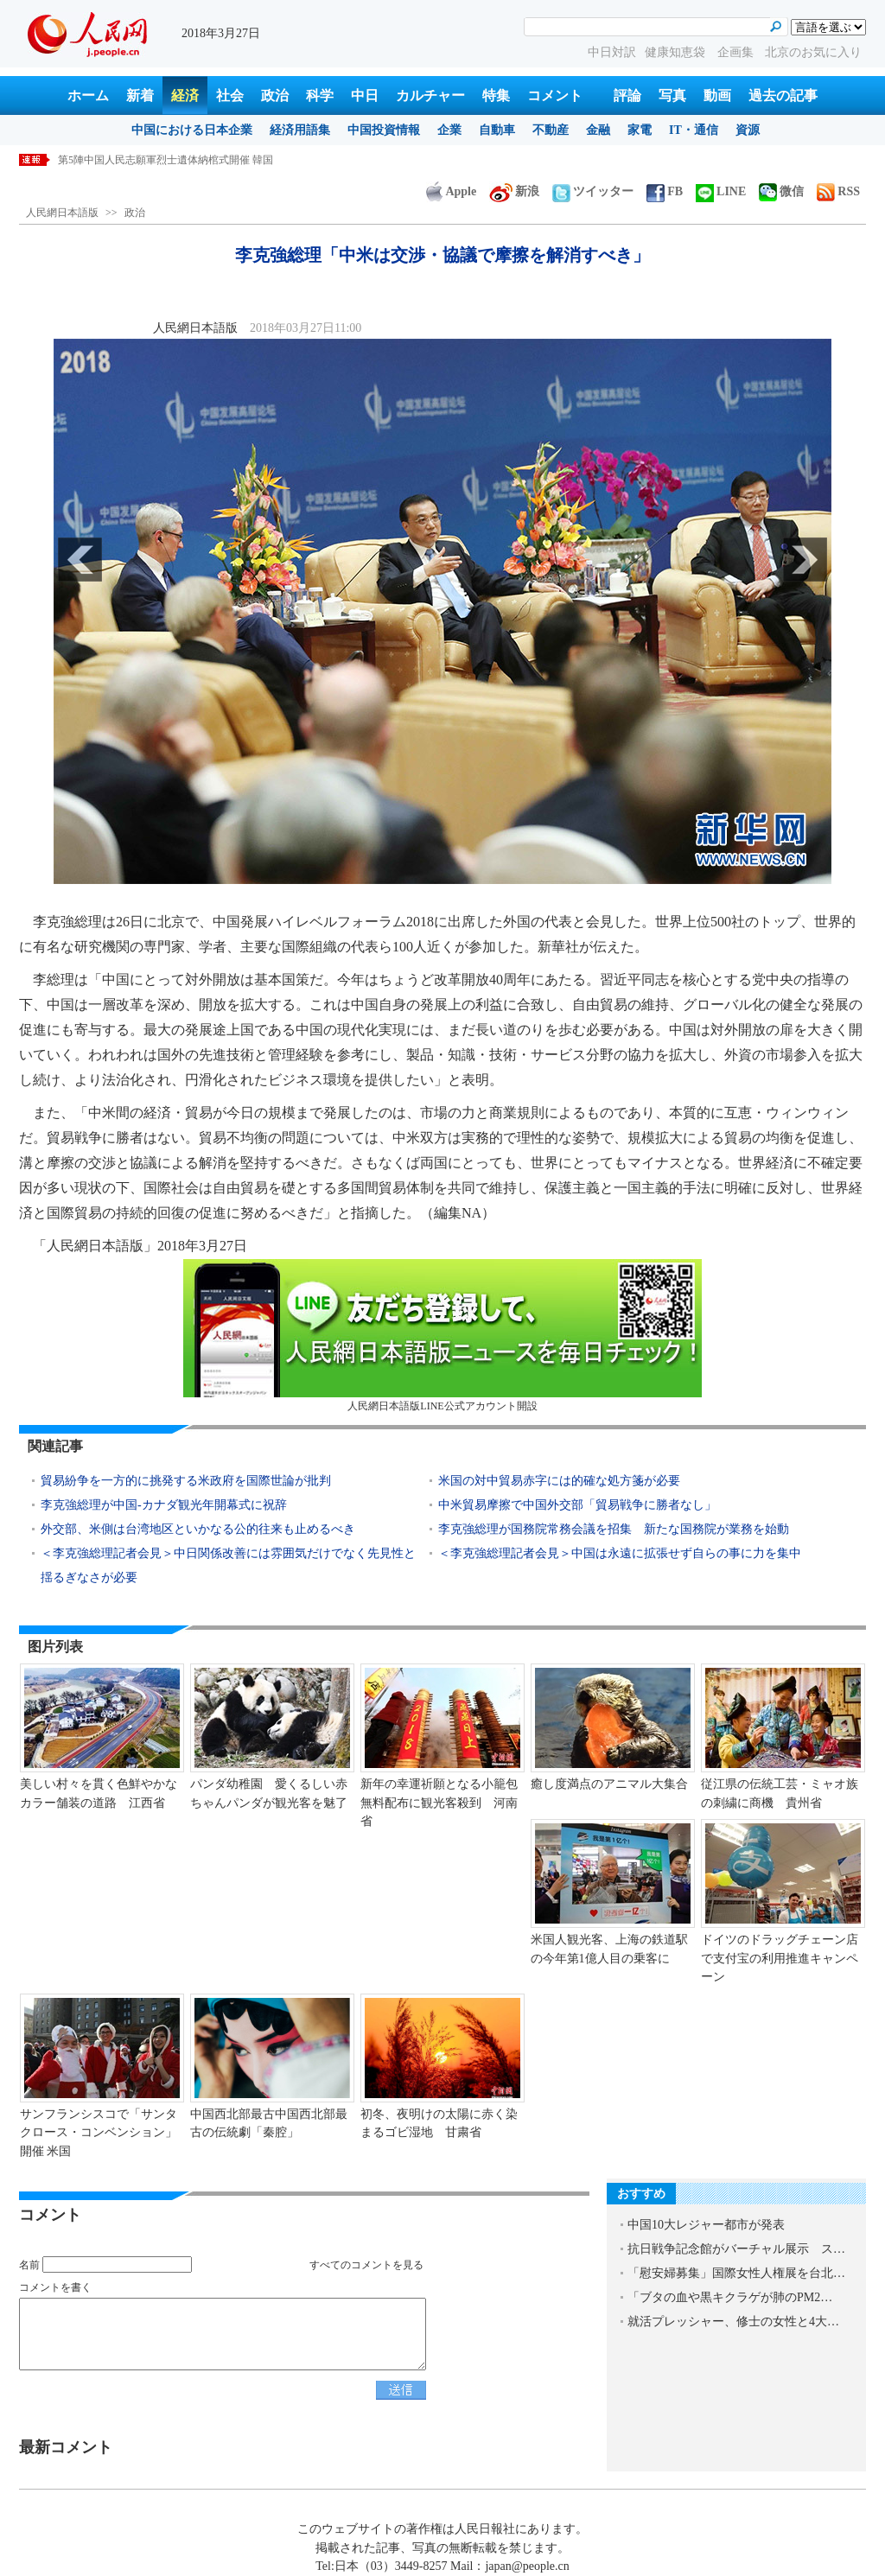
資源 (747, 130)
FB (664, 191)
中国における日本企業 (191, 130)
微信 (781, 191)
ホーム (88, 95)
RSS (838, 191)
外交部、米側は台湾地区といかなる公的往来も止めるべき (198, 1529)
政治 (275, 95)
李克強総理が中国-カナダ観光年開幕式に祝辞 (164, 1504)
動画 (717, 95)
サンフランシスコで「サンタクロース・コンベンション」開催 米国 (98, 2133)
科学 (320, 95)
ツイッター (593, 191)
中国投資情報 (383, 130)
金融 (598, 130)
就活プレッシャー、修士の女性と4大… (733, 2321)
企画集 (737, 52)
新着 (140, 95)
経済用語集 (300, 130)
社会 (230, 95)
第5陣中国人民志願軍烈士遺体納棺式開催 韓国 (165, 160)
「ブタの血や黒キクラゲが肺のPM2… (729, 2297)
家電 (639, 130)
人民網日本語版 (62, 213)
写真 (672, 95)
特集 (496, 95)
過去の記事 (783, 95)
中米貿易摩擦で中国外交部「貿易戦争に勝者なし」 (577, 1504)
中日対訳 (612, 52)
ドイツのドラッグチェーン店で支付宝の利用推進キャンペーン (779, 1958)
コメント (555, 95)
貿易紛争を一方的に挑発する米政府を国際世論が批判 (186, 1480)
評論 (627, 95)
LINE (721, 191)
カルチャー (430, 95)
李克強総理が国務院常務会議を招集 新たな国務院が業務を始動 (613, 1529)
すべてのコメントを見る (366, 2265)
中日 (365, 95)
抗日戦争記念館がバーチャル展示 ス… (736, 2248)
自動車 (497, 130)
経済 (185, 95)
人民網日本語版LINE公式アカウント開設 (442, 1335)
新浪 (514, 191)
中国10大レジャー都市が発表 (706, 2224)
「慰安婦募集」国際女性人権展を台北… (736, 2273)
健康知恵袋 (677, 52)
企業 (449, 130)
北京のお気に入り (813, 52)
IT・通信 (693, 130)
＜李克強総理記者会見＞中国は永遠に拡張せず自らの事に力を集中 (619, 1553)
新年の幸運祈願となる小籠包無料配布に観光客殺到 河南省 (439, 1803)
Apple (451, 191)
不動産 (550, 130)
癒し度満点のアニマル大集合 (609, 1784)
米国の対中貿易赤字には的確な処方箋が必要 (559, 1480)
